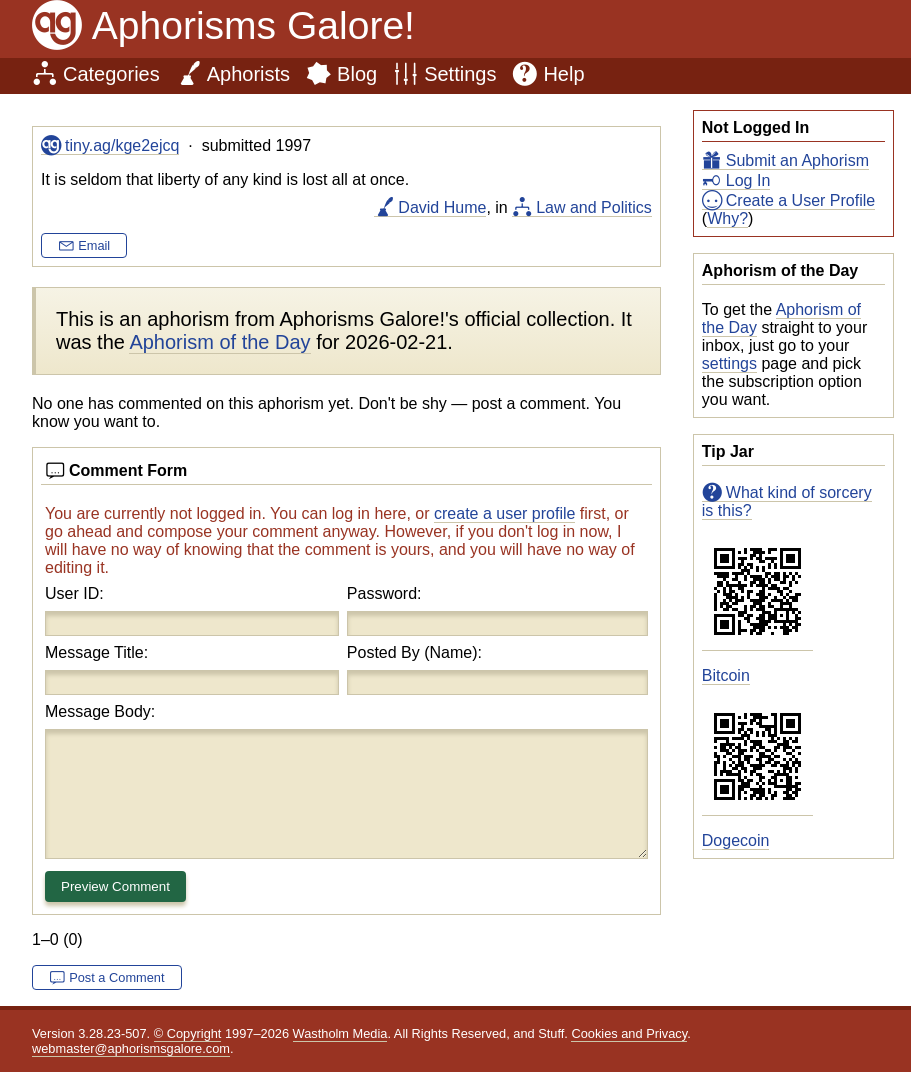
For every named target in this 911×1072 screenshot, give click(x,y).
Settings (460, 74)
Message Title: (96, 652)
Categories (111, 74)
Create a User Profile (800, 200)
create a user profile (504, 513)
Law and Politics (594, 207)
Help (563, 74)
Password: (384, 593)
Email (94, 245)
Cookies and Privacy (629, 1033)
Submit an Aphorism (797, 160)
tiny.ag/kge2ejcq (122, 145)
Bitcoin (726, 675)
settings (729, 363)
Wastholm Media (340, 1033)
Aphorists (248, 74)
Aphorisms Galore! (253, 25)
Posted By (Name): (414, 652)
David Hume (442, 207)
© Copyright (188, 1033)
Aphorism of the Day (219, 342)
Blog (357, 74)
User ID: (74, 593)
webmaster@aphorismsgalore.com (131, 1048)
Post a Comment (116, 977)
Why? (727, 218)
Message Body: (100, 711)
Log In (748, 180)
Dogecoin (736, 840)
